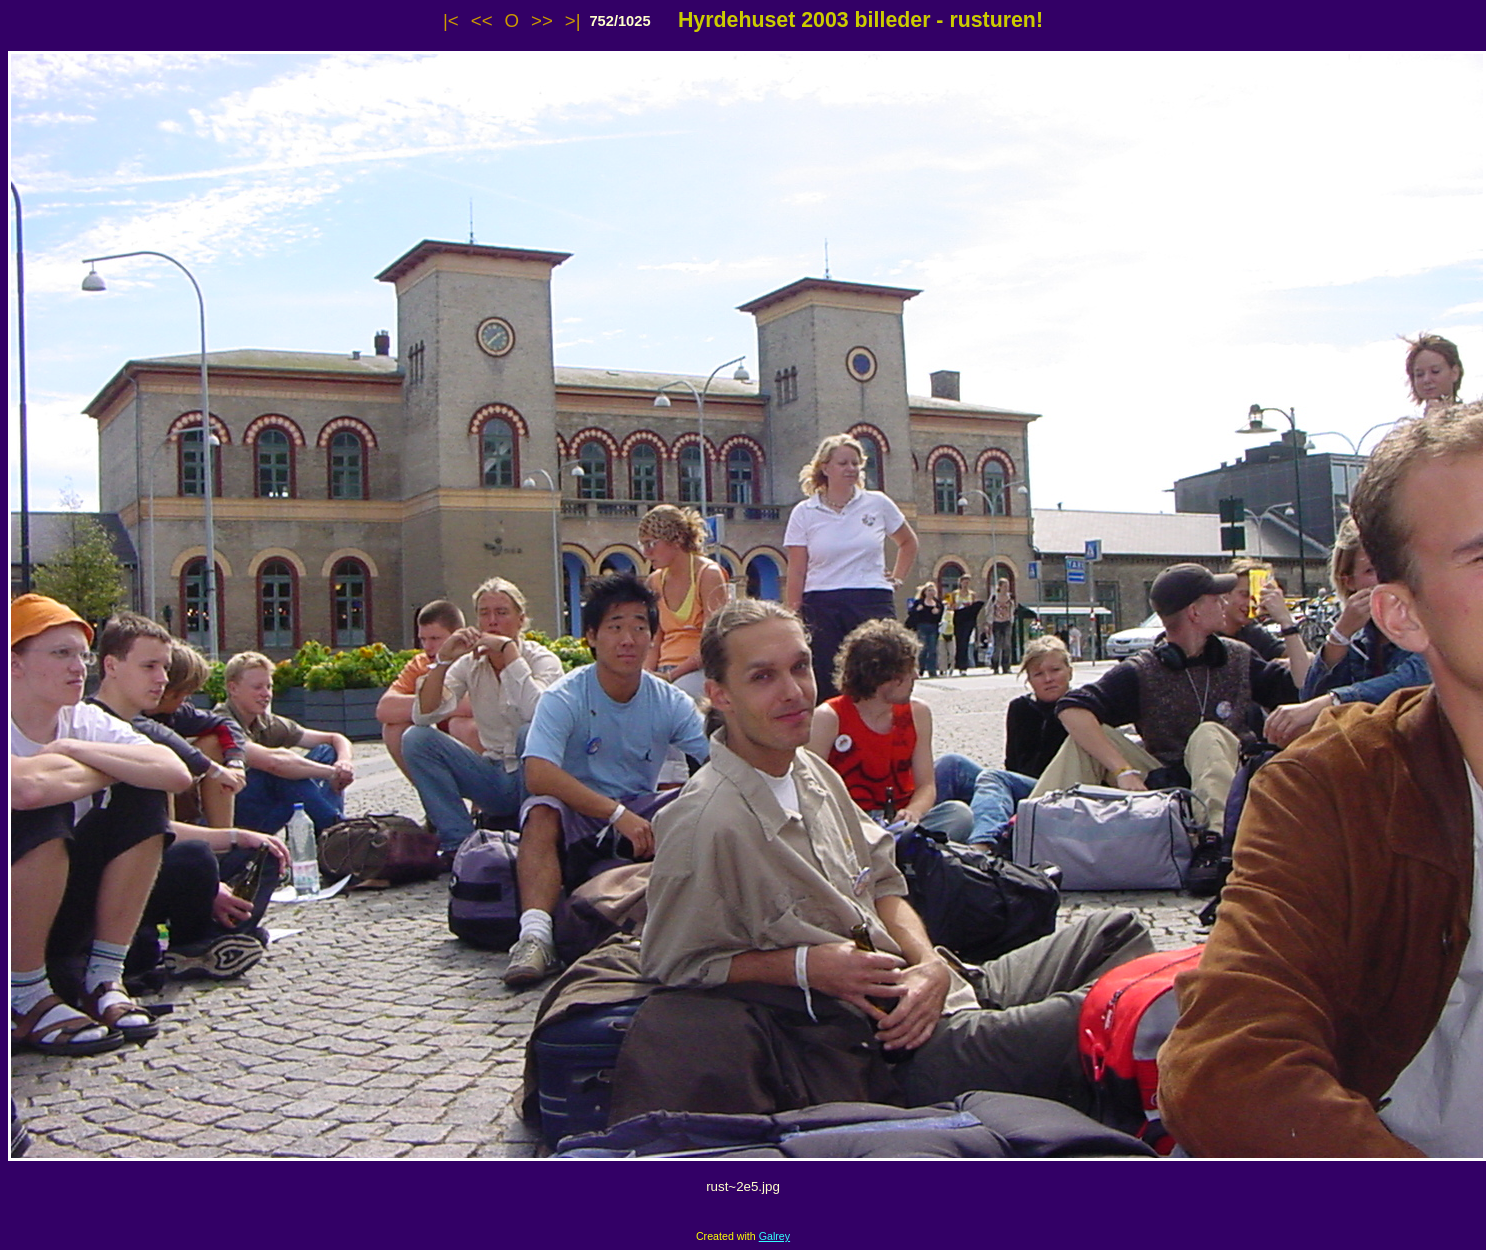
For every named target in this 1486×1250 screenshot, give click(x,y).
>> (542, 20)
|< (451, 20)
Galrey (774, 1236)
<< (482, 20)
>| (573, 20)
